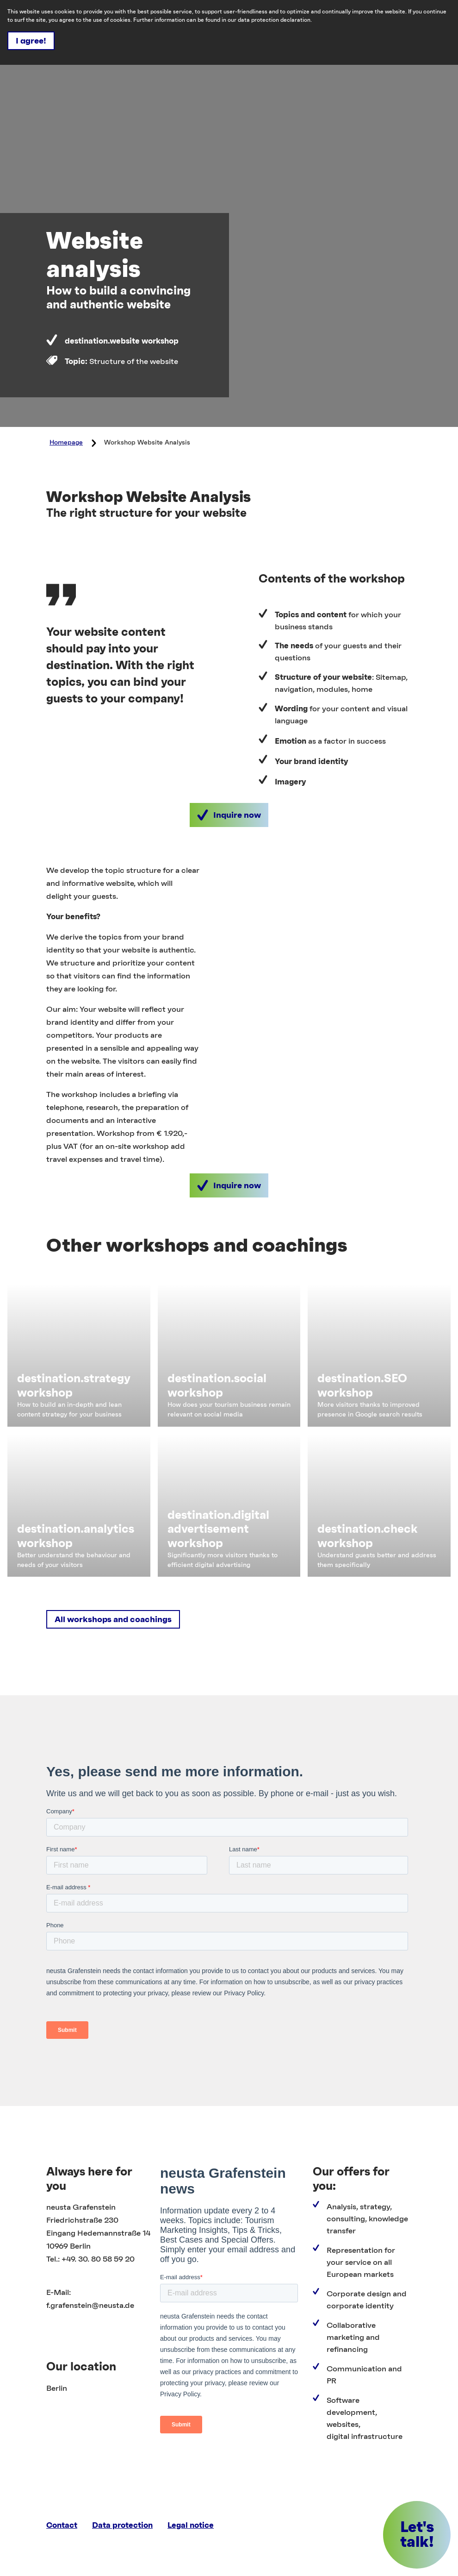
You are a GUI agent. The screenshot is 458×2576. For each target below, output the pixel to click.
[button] (229, 815)
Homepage (66, 442)
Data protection (122, 2525)
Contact (61, 2525)
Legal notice (190, 2525)
